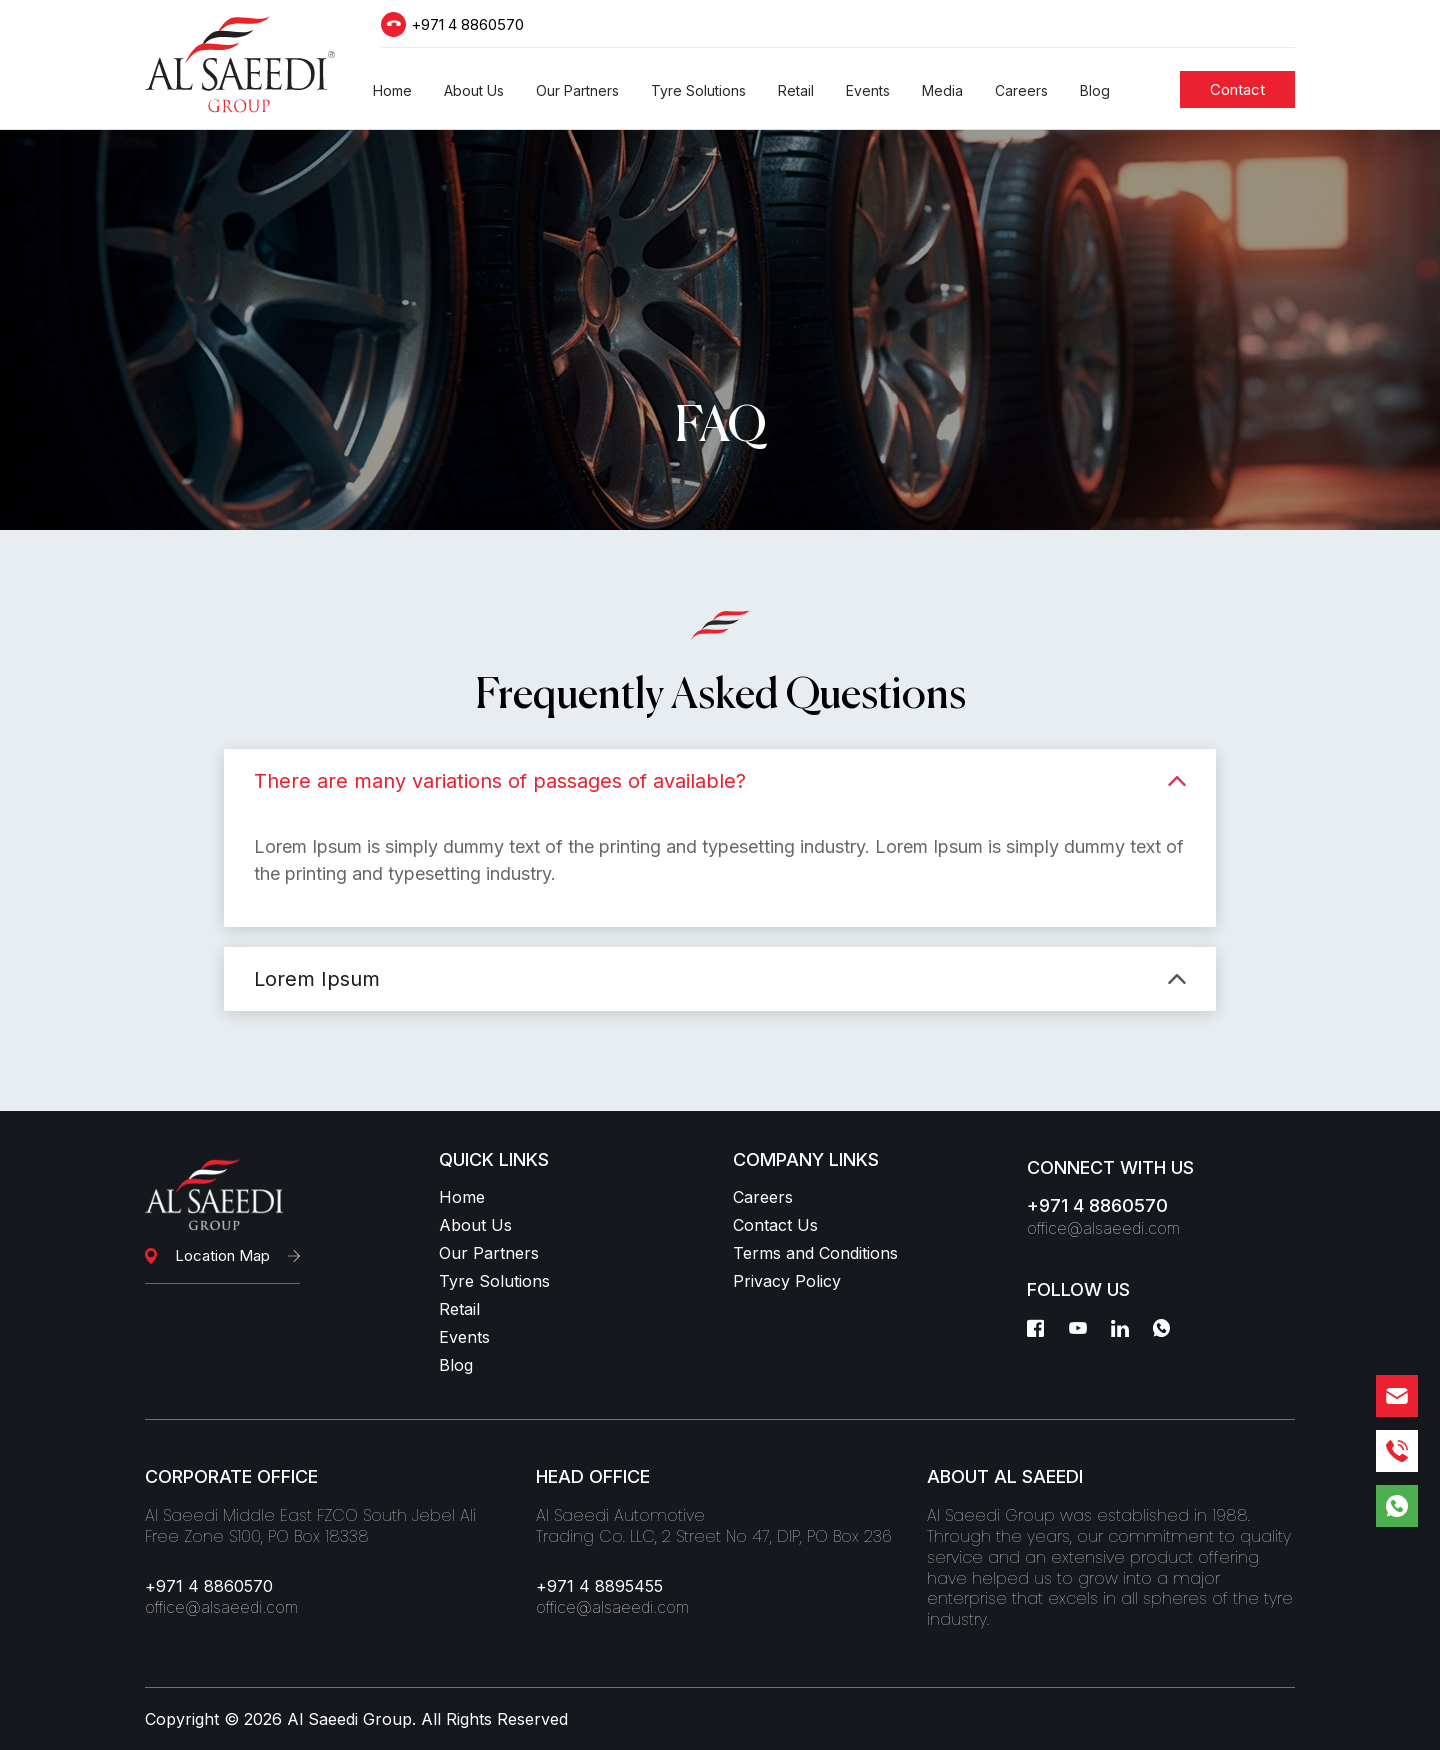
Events (464, 1337)
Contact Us (775, 1225)
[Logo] (240, 64)
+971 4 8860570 (467, 24)
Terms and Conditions (815, 1253)
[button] (392, 91)
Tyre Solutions (494, 1281)
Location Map (222, 1255)
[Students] (1237, 89)
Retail (459, 1309)
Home (462, 1197)
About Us (475, 1225)
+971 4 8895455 (599, 1586)
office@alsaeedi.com (1103, 1228)
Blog (456, 1365)
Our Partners (489, 1253)
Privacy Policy (787, 1281)
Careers (763, 1197)
